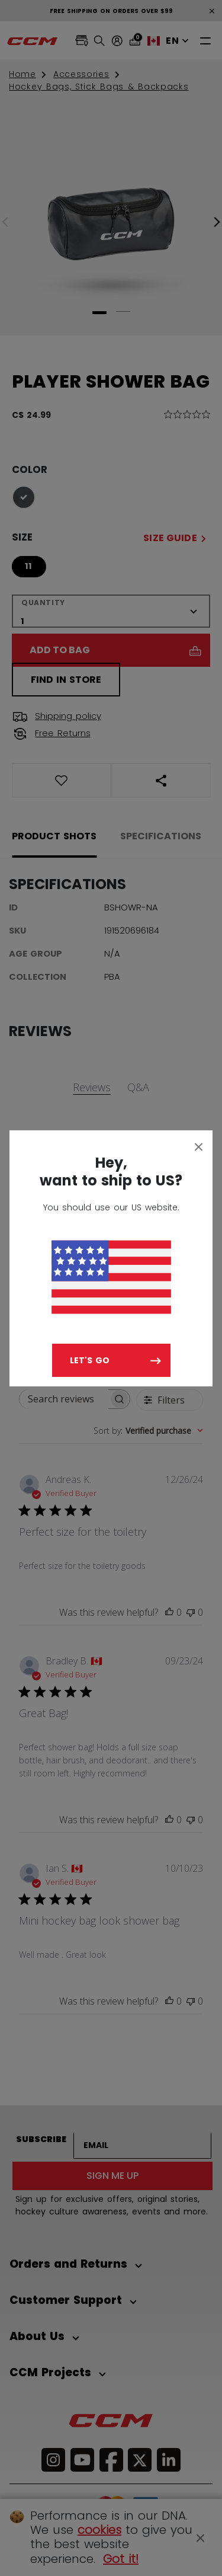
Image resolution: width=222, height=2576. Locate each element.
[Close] (199, 1146)
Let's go (90, 1360)
